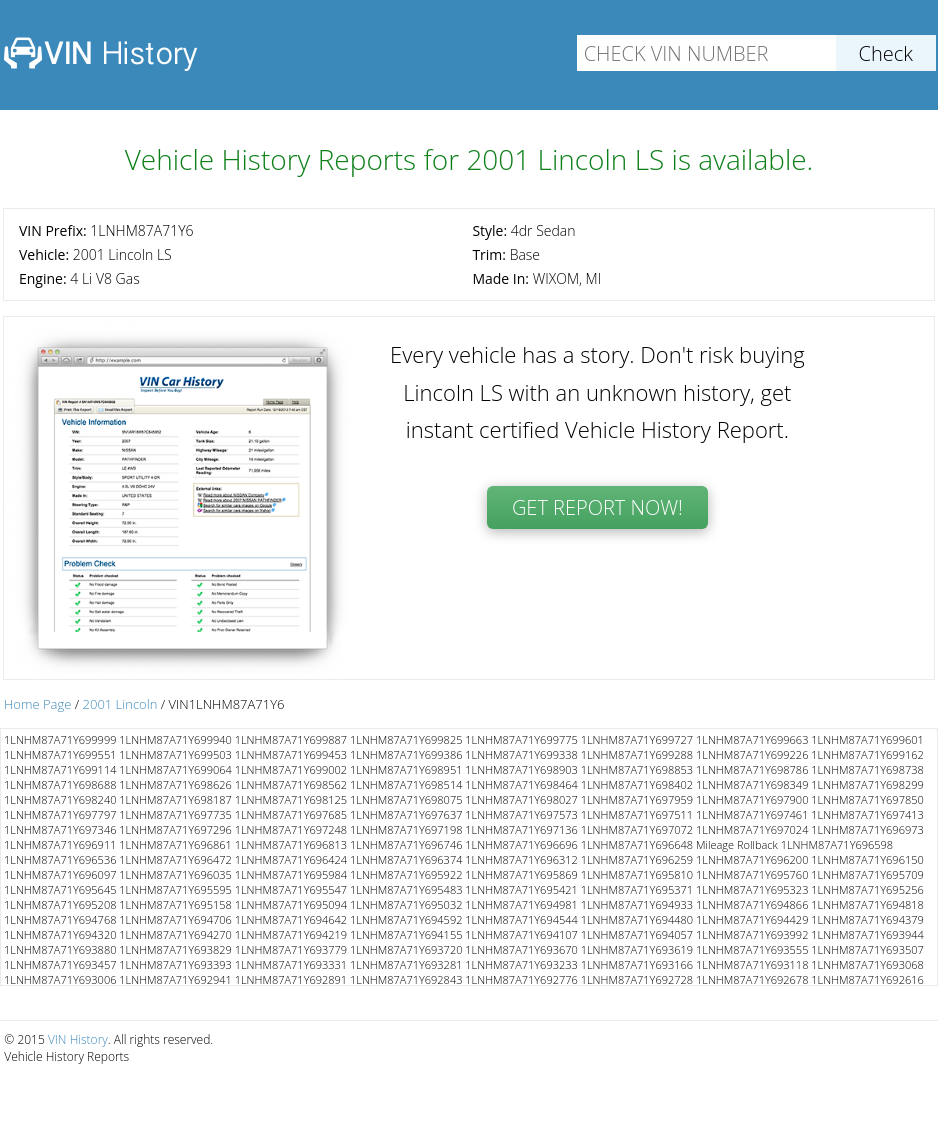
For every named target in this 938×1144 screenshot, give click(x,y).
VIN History (78, 1039)
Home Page (37, 704)
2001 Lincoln (120, 704)
